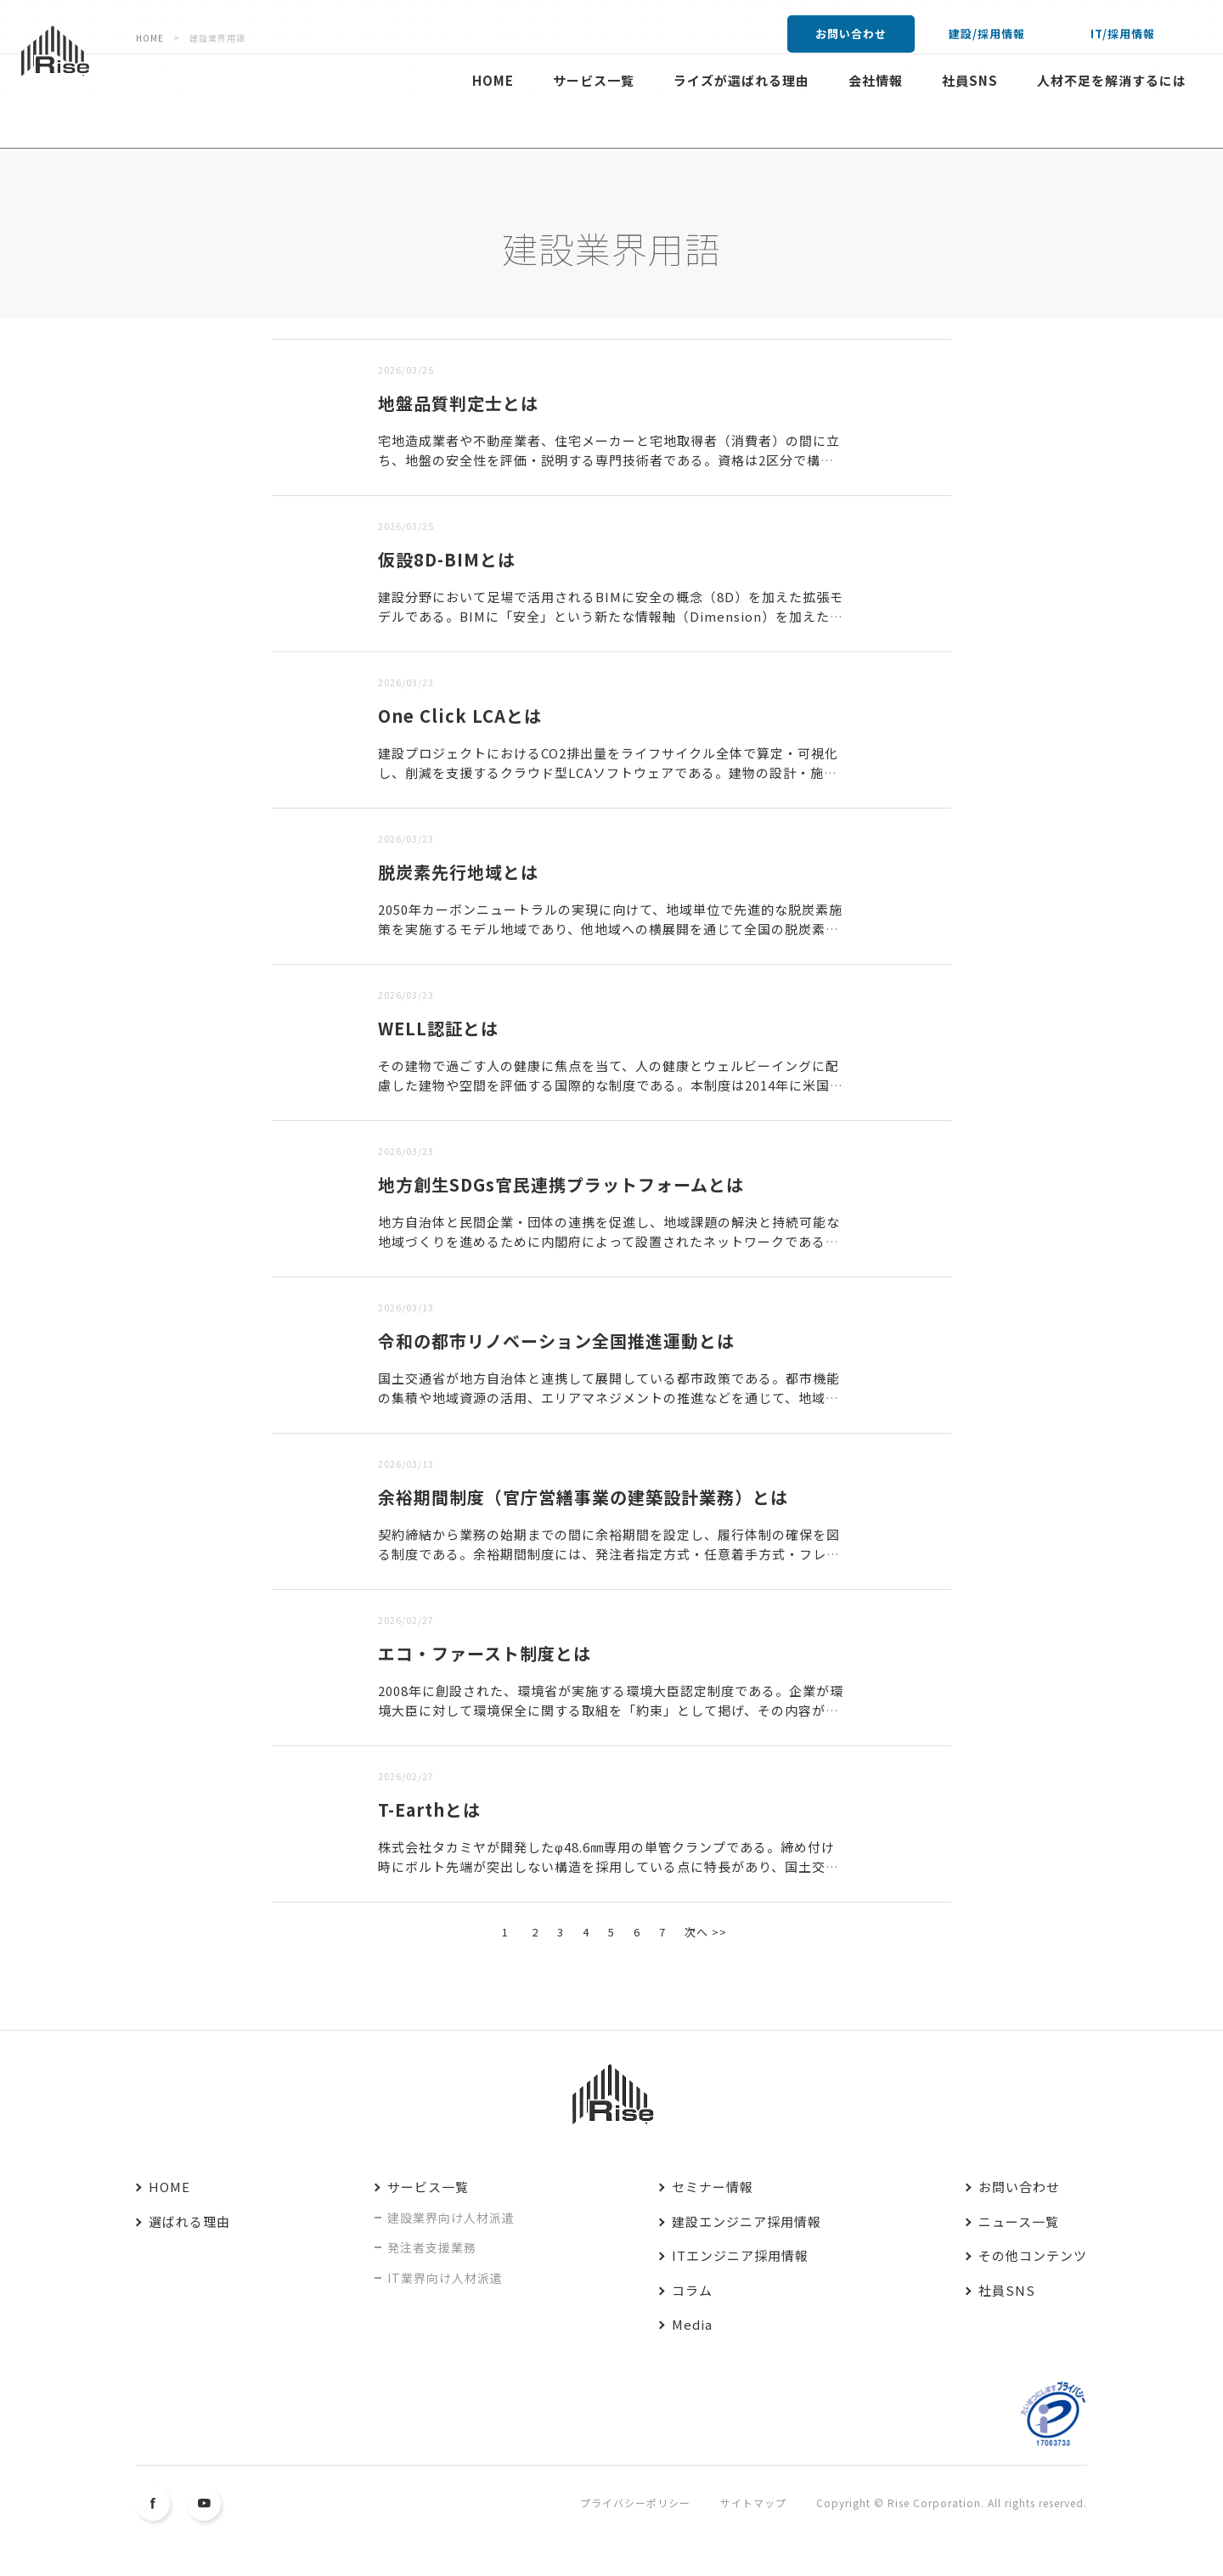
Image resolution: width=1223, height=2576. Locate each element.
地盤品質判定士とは (458, 403)
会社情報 (875, 80)
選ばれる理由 (189, 2221)
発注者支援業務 (431, 2247)
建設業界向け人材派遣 (451, 2217)
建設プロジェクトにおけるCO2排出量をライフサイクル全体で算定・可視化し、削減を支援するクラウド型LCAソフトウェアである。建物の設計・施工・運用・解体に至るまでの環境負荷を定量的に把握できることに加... (608, 772)
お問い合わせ (851, 33)
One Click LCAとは (460, 715)
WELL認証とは (438, 1028)
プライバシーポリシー (635, 2502)
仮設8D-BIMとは (447, 559)
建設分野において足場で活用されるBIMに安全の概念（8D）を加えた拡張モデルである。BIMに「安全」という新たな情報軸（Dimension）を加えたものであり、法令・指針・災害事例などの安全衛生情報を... (610, 616)
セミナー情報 (712, 2187)
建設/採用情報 (987, 33)
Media (692, 2324)
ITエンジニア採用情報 (740, 2255)
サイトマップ (753, 2502)
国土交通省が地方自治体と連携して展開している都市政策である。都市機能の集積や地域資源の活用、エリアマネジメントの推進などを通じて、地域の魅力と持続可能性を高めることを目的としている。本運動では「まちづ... (609, 1397)
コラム (692, 2290)
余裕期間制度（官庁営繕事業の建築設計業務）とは (583, 1497)
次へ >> (706, 1932)
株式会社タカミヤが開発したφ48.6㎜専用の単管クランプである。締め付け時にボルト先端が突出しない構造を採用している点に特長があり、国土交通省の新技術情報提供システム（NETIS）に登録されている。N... (608, 1866)
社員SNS (970, 80)
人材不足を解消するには (1111, 80)
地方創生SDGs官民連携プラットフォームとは (561, 1184)
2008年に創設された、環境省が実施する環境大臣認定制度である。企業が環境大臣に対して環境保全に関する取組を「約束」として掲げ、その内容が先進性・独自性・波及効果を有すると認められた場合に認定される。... (610, 1710)
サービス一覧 (593, 80)
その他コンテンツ (1032, 2255)
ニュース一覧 (1018, 2221)
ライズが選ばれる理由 (741, 80)
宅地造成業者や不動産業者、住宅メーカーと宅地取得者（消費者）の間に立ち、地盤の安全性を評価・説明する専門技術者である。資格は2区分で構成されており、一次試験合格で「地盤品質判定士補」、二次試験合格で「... (609, 459)
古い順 (358, 328)
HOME (493, 80)
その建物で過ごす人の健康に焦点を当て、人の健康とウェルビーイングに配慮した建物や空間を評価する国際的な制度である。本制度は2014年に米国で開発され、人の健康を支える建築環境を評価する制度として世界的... (610, 1085)
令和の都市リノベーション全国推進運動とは (556, 1340)
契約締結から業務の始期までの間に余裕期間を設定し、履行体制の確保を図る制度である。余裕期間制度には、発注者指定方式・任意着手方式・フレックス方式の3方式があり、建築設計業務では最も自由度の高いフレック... (609, 1553)
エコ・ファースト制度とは (484, 1653)
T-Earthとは (429, 1809)
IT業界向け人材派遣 (445, 2277)
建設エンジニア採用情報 (746, 2221)
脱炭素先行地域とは (458, 872)
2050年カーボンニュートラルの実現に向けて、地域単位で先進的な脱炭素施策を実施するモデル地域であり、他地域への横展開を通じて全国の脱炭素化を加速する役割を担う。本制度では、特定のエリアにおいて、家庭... (610, 928)
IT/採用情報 (1123, 33)
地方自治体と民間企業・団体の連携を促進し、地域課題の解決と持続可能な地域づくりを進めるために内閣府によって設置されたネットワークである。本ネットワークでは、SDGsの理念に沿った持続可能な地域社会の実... (609, 1241)
